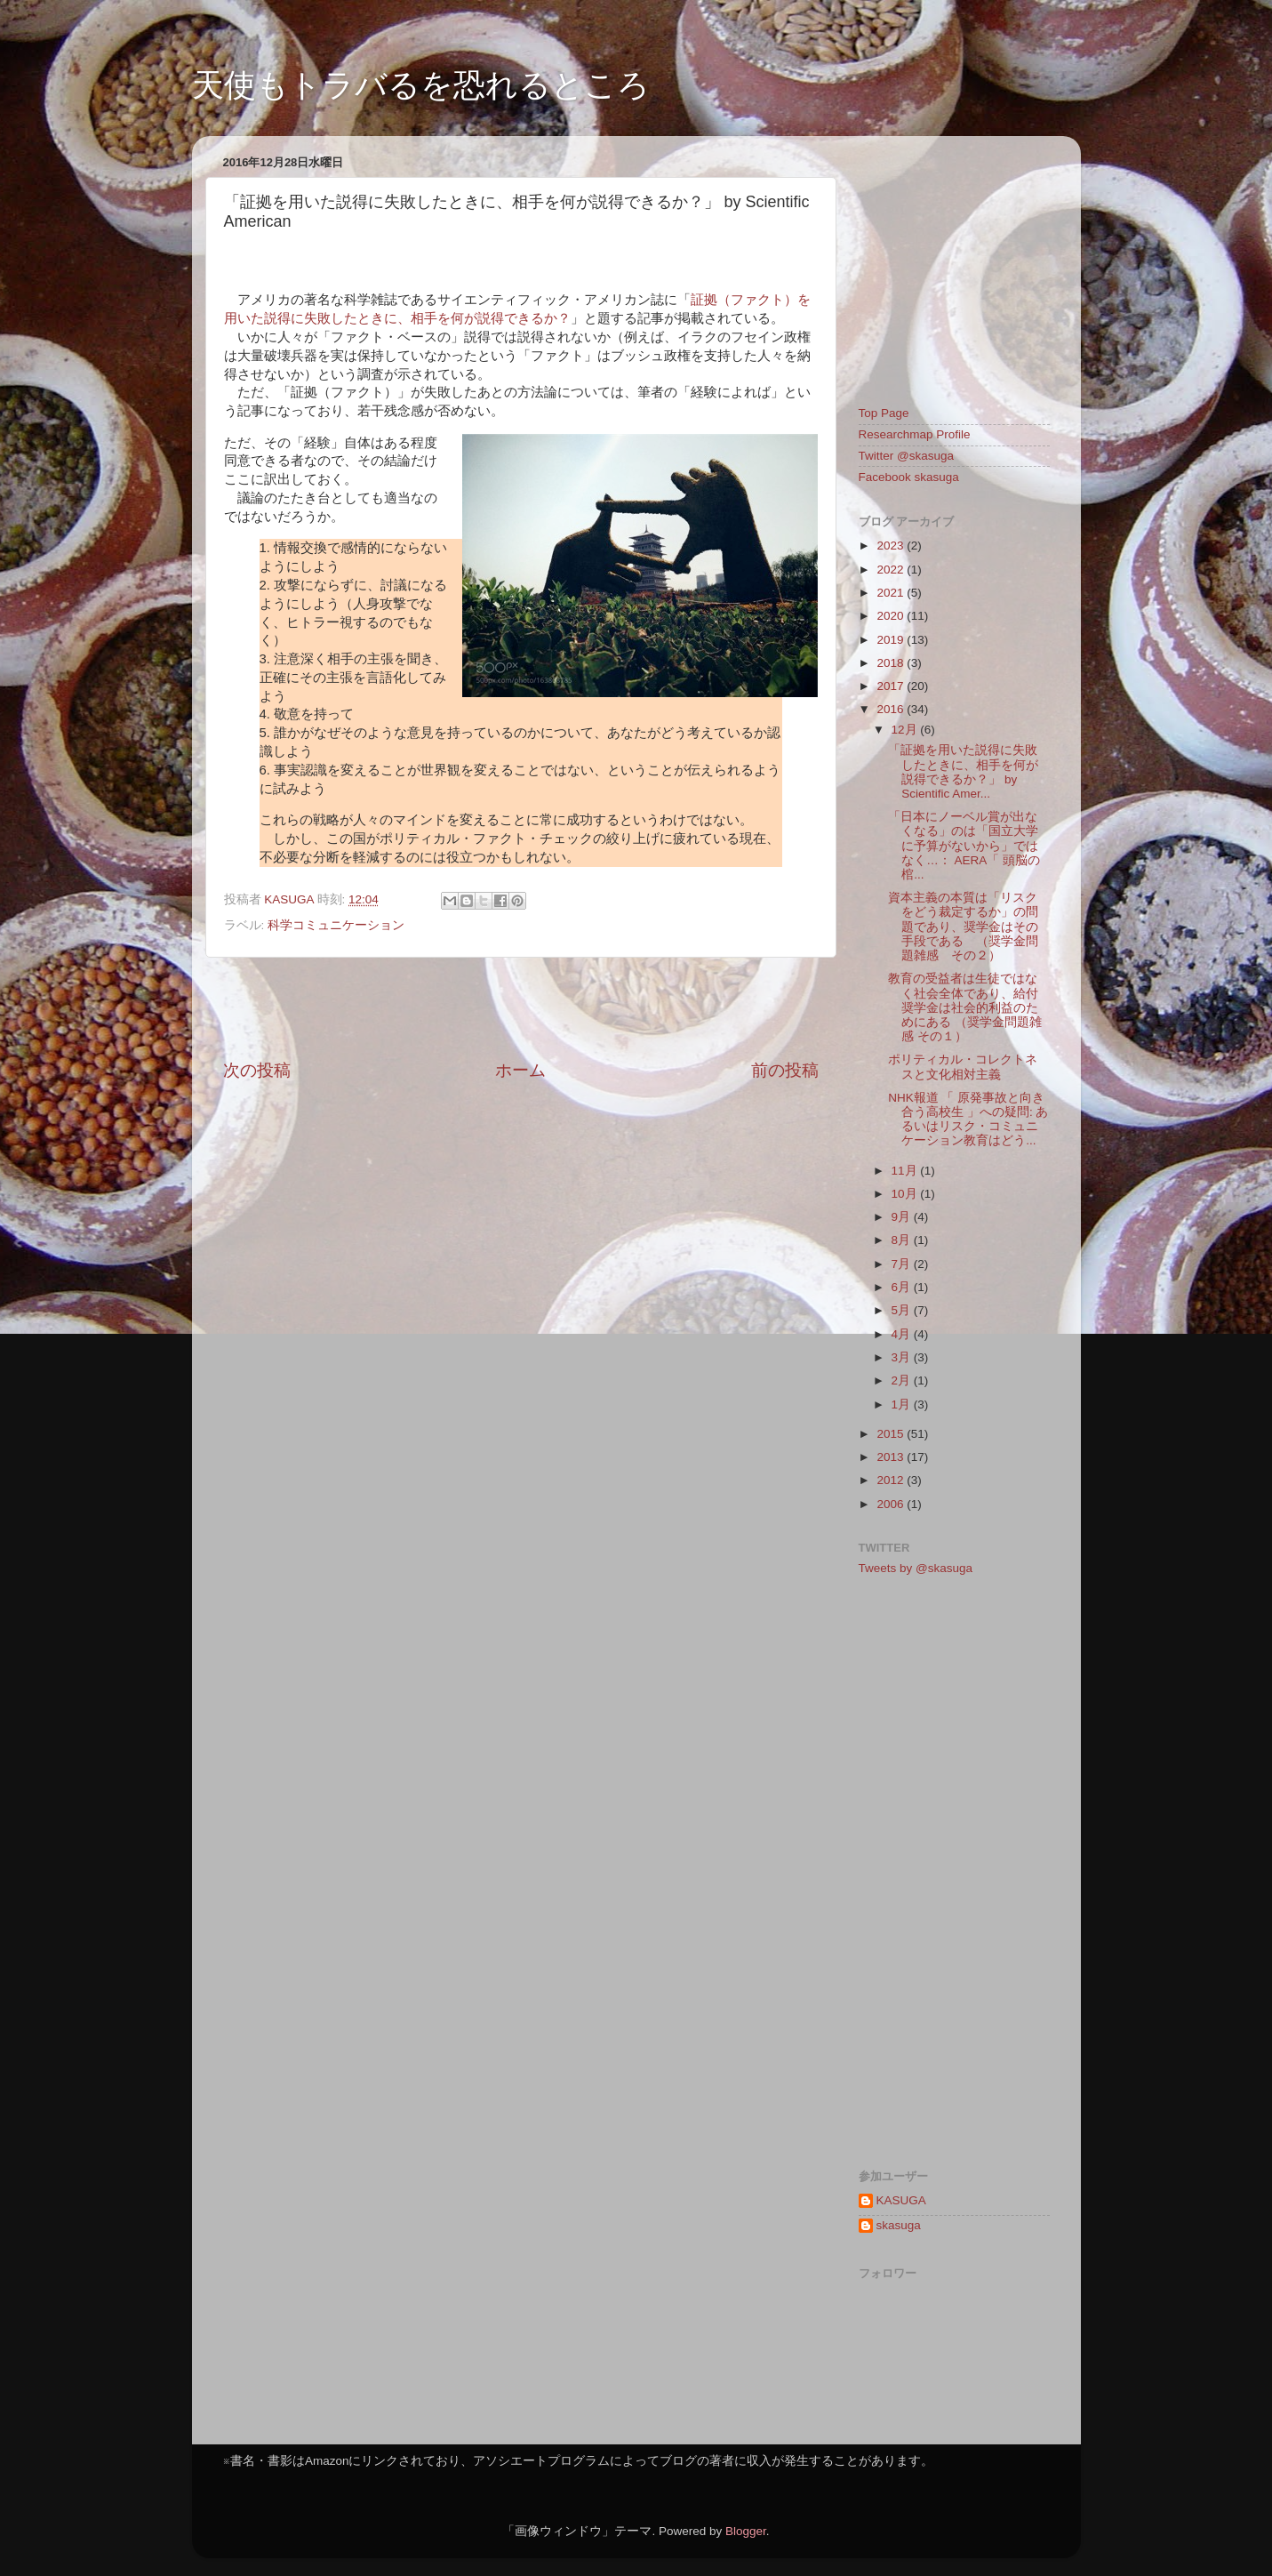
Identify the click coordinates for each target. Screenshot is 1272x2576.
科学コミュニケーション (336, 925)
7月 (903, 1264)
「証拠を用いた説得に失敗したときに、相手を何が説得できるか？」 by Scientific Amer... (963, 771)
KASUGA (901, 2200)
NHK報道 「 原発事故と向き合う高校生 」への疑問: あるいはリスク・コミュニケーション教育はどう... (968, 1119)
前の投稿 (785, 1070)
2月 (903, 1380)
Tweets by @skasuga (916, 1568)
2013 (891, 1457)
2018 (891, 663)
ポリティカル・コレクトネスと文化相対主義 (962, 1066)
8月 (903, 1240)
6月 (903, 1287)
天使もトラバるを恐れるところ (421, 85)
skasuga (898, 2225)
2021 (891, 592)
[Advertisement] (521, 1008)
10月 (906, 1193)
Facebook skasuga (909, 477)
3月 (903, 1357)
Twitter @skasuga (907, 455)
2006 (891, 1504)
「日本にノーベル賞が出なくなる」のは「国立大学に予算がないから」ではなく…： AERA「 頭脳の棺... (964, 845)
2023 (891, 545)
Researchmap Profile (915, 434)
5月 (903, 1310)
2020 (891, 615)
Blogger (745, 2531)
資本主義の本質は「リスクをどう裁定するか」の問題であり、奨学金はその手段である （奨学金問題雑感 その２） (963, 926)
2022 (891, 569)
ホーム (520, 1070)
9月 (903, 1217)
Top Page (884, 413)
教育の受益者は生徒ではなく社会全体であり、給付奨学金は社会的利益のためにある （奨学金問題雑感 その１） (965, 1007)
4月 (903, 1334)
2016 (891, 709)
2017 (891, 686)
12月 (906, 729)
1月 (903, 1404)
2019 (891, 639)
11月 (906, 1170)
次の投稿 (257, 1070)
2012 (891, 1480)
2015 (891, 1433)
